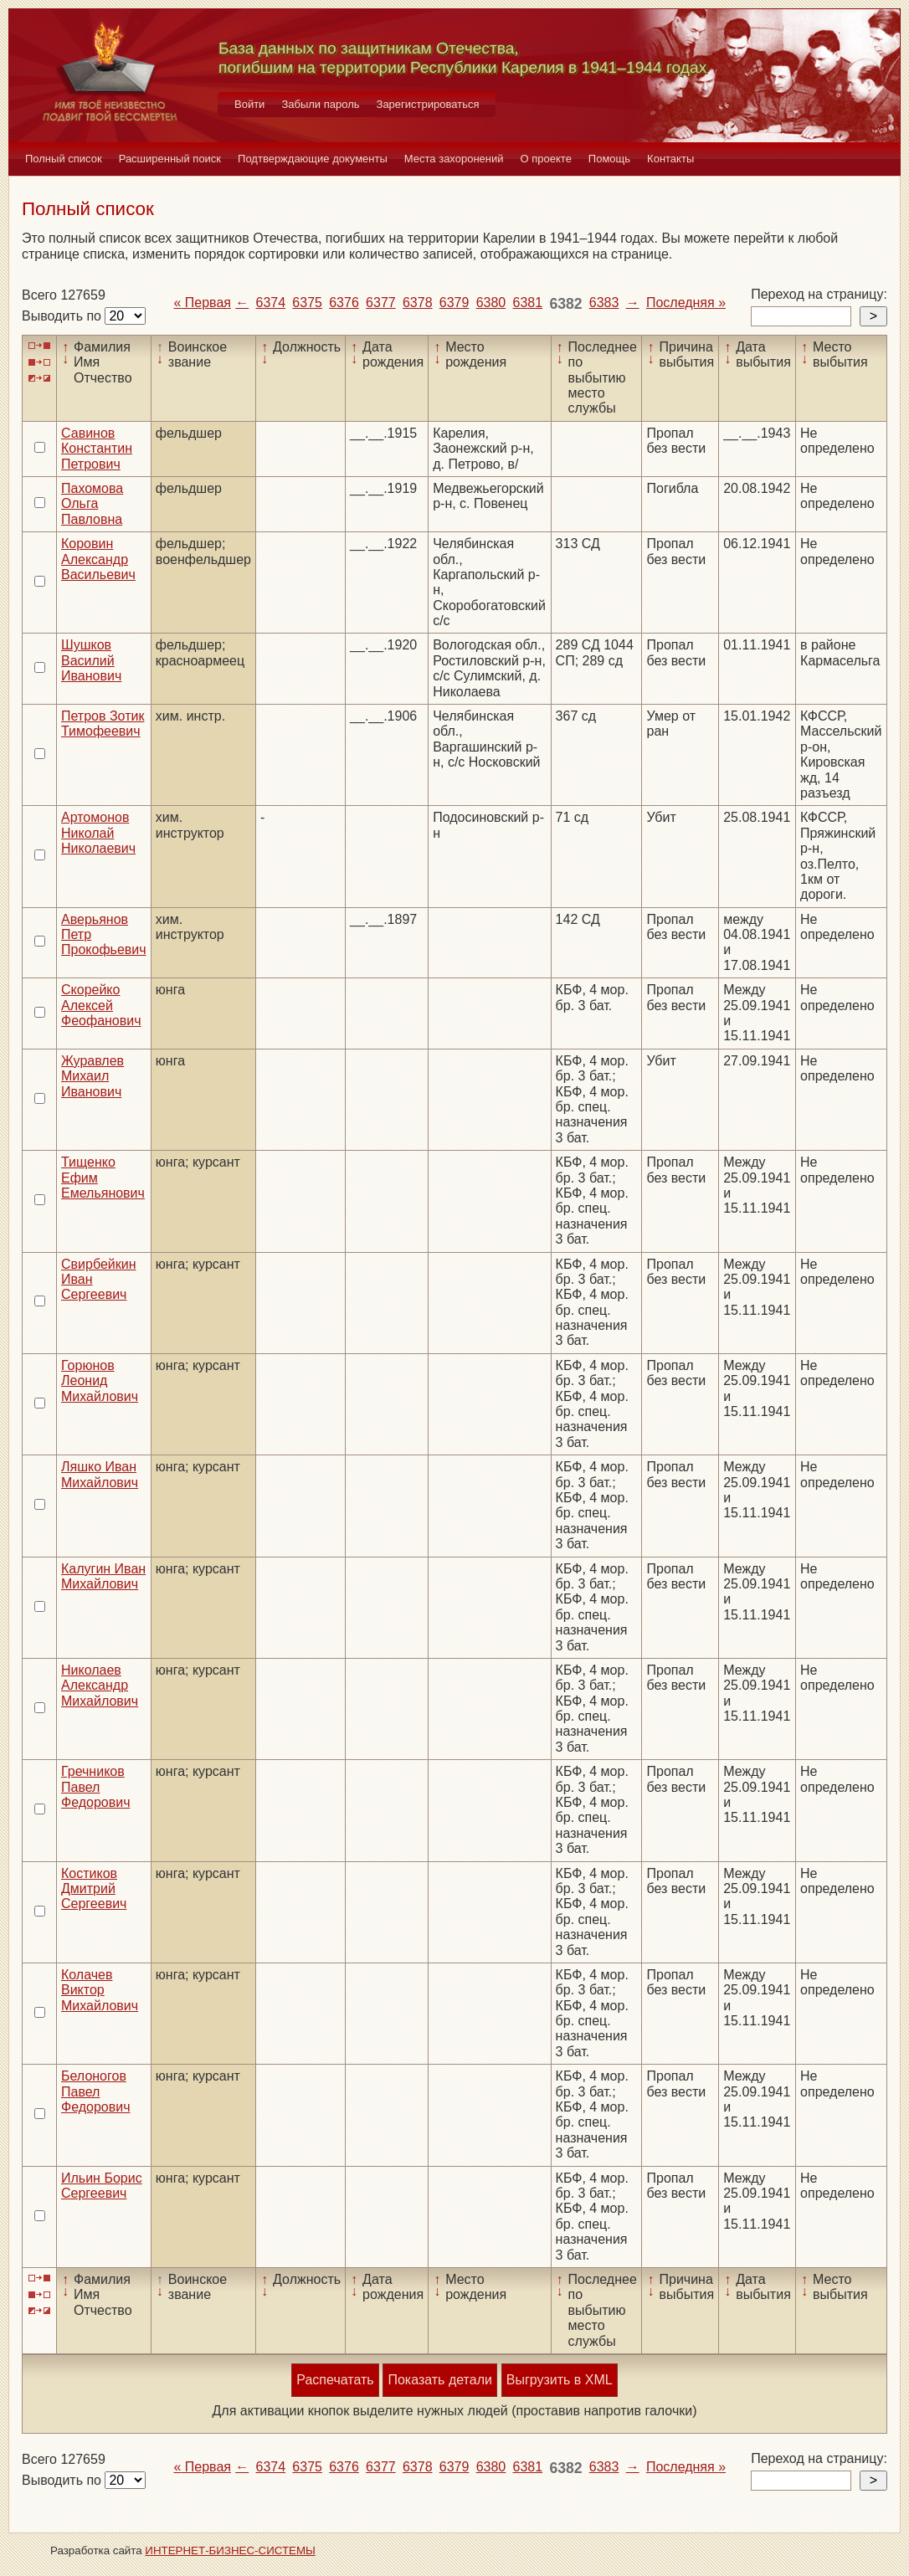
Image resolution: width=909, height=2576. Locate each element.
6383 (604, 302)
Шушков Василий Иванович (91, 660)
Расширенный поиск (170, 158)
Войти (249, 104)
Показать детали (439, 2380)
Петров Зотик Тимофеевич (102, 723)
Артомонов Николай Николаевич (98, 832)
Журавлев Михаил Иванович (92, 1076)
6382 (565, 303)
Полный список (63, 158)
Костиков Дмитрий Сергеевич (93, 1888)
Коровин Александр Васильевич (98, 559)
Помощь (609, 158)
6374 (271, 302)
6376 (344, 302)
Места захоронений (454, 158)
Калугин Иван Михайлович (103, 1576)
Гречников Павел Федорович (96, 1786)
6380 (491, 302)
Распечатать (334, 2380)
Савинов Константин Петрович (96, 448)
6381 (528, 302)
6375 (307, 302)
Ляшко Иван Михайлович (99, 1474)
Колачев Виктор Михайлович (99, 1990)
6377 (381, 302)
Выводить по (63, 316)
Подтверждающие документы (313, 158)
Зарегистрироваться (428, 104)
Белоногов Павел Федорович (96, 2091)
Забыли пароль (320, 104)
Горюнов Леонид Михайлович (99, 1380)
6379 (454, 302)
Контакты (670, 158)
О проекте (546, 158)
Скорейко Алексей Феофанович (101, 1005)
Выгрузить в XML (559, 2380)
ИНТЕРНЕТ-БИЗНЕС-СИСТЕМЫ (230, 2550)
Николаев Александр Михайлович (99, 1685)
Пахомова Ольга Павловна (92, 503)
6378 (418, 302)
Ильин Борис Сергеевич (101, 2185)
